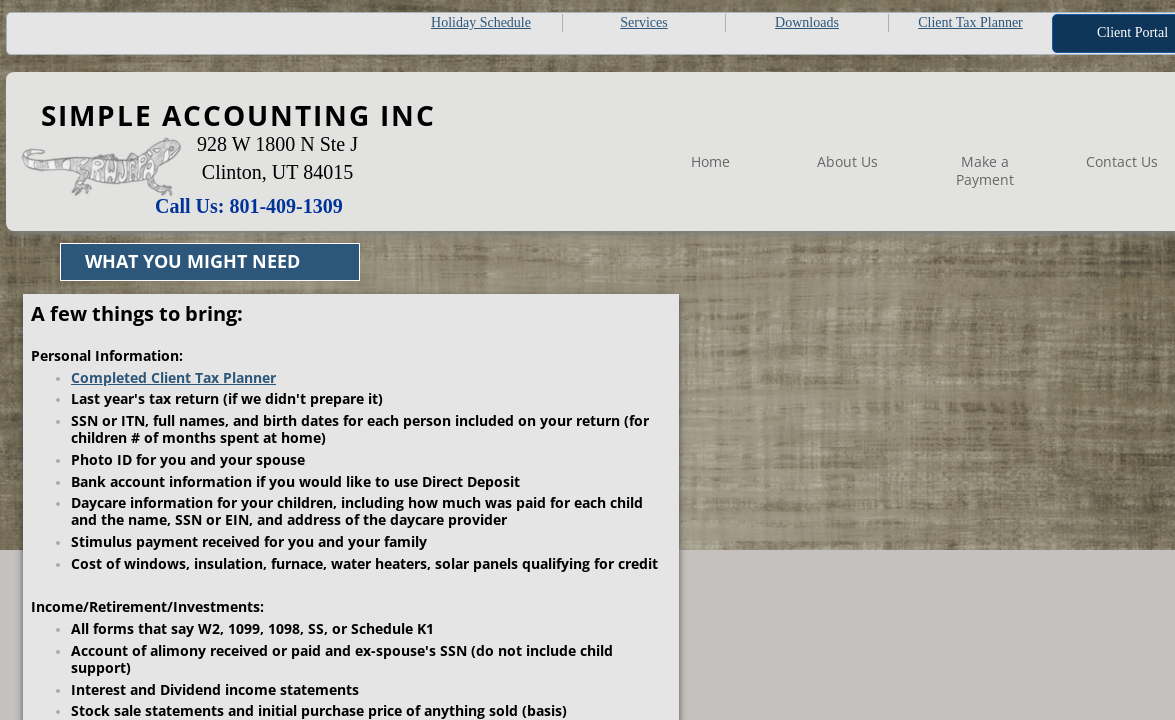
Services (643, 22)
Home (710, 161)
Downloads (807, 22)
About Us (847, 161)
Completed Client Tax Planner (173, 377)
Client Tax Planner (970, 22)
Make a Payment (985, 170)
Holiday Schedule (481, 22)
